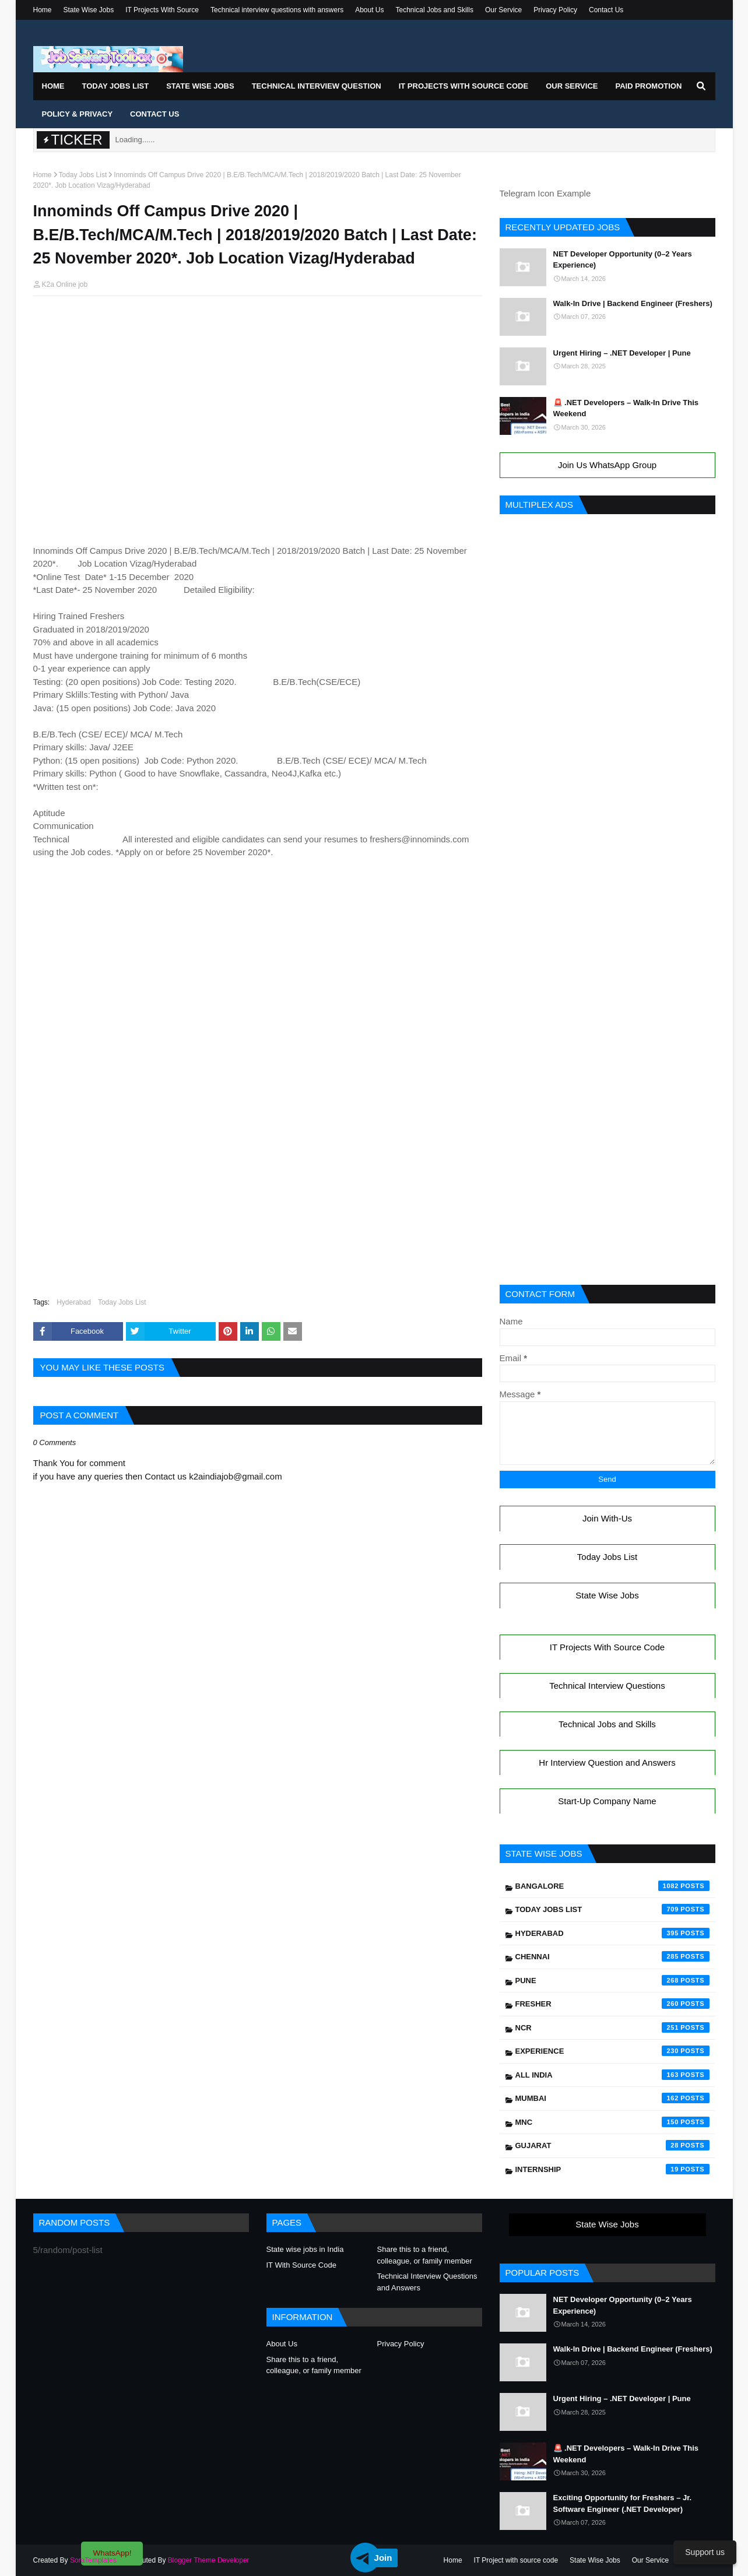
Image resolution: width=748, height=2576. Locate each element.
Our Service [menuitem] (572, 86)
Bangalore (612, 1886)
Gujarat (612, 2145)
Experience (612, 2051)
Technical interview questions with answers (276, 10)
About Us (369, 10)
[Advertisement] (257, 327)
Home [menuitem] (53, 86)
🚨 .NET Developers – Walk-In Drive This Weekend (626, 408)
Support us (705, 2552)
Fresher (612, 2003)
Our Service (503, 10)
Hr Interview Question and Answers (607, 1762)
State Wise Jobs (89, 10)
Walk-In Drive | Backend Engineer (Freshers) (632, 303)
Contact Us (606, 10)
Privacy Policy (555, 10)
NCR (612, 2027)
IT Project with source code (516, 2560)
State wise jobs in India (305, 2249)
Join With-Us (607, 1518)
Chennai (612, 1956)
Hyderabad (74, 1302)
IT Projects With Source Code (607, 1647)
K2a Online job (65, 284)
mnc (612, 2122)
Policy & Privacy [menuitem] (77, 114)
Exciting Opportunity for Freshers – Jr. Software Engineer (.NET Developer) (622, 2503)
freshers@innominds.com (419, 839)
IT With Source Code (301, 2265)
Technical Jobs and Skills (434, 10)
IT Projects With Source (162, 10)
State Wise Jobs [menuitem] (200, 86)
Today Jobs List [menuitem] (115, 86)
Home (42, 10)
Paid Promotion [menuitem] (648, 86)
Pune (612, 1980)
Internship (612, 2169)
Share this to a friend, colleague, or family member (424, 2255)
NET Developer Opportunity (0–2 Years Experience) (622, 259)
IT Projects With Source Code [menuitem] (463, 86)
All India (612, 2074)
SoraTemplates (93, 2560)
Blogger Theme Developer (209, 2560)
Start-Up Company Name (607, 1801)
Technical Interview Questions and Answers (427, 2282)
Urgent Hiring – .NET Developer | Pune (622, 353)
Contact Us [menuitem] (154, 114)
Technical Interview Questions (607, 1686)
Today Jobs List (83, 175)
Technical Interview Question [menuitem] (316, 86)
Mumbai (612, 2098)
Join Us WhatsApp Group (607, 465)
